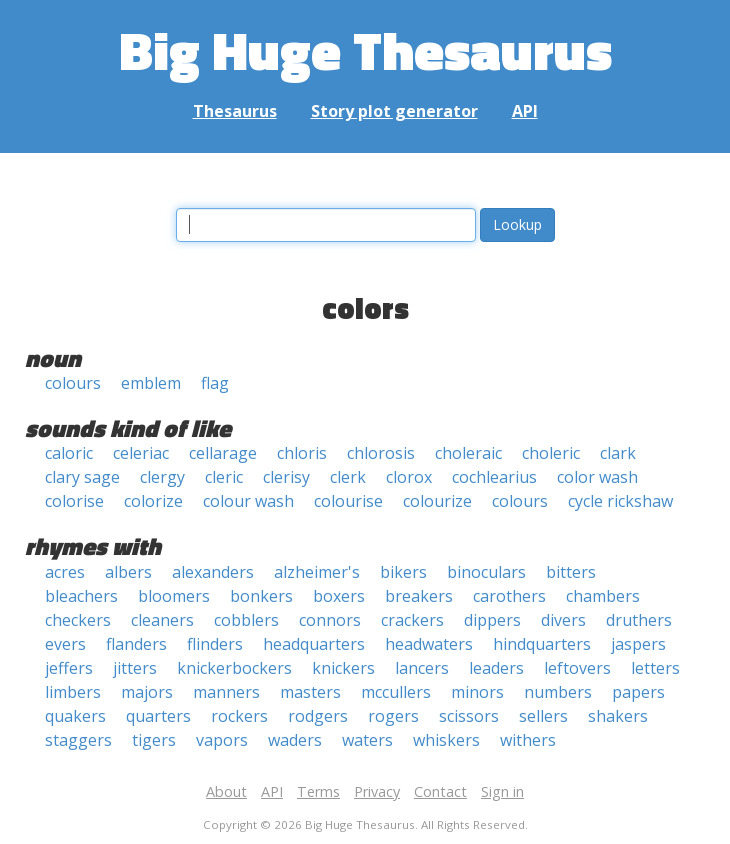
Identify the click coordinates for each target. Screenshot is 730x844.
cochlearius (494, 477)
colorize (153, 501)
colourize (437, 501)
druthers (639, 620)
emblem (151, 383)
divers (563, 620)
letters (655, 668)
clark (618, 453)
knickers (343, 668)
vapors (222, 740)
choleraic (468, 453)
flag (215, 383)
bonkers (261, 596)
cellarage (223, 453)
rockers (239, 716)
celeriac (141, 453)
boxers (339, 596)
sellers (543, 716)
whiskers (446, 740)
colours (73, 383)
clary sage (82, 477)
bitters (571, 572)
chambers (603, 596)
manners (226, 692)
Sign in (502, 791)
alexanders (213, 572)
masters (310, 692)
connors (330, 620)
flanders (136, 644)
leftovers (577, 668)
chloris (302, 453)
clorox (409, 477)
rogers (393, 716)
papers (638, 692)
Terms (318, 791)
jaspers (638, 644)
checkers (78, 620)
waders (295, 740)
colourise (348, 501)
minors (477, 692)
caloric (69, 453)
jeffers (69, 668)
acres (65, 572)
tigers (154, 740)
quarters (158, 716)
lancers (422, 668)
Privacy (377, 791)
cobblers (246, 620)
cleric (224, 477)
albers (128, 572)
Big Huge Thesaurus (365, 49)
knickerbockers (234, 668)
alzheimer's (317, 572)
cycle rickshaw (620, 501)
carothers (509, 596)
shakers (618, 716)
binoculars (486, 572)
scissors (469, 716)
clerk (348, 477)
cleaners (162, 620)
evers (65, 644)
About (226, 791)
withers (528, 740)
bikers (403, 572)
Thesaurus (235, 111)
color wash (597, 477)
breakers (419, 596)
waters (367, 740)
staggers (78, 740)
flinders (215, 644)
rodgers (318, 716)
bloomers (174, 596)
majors (147, 692)
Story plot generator (394, 111)
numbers (558, 692)
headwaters (429, 644)
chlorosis (381, 453)
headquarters (314, 644)
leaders (496, 668)
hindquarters (542, 644)
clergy (162, 477)
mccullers (396, 692)
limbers (73, 692)
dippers (492, 620)
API (525, 111)
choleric (551, 453)
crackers (412, 620)
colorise (74, 501)
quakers (75, 716)
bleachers (81, 596)
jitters (135, 668)
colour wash (248, 501)
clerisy (286, 477)
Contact (440, 791)
